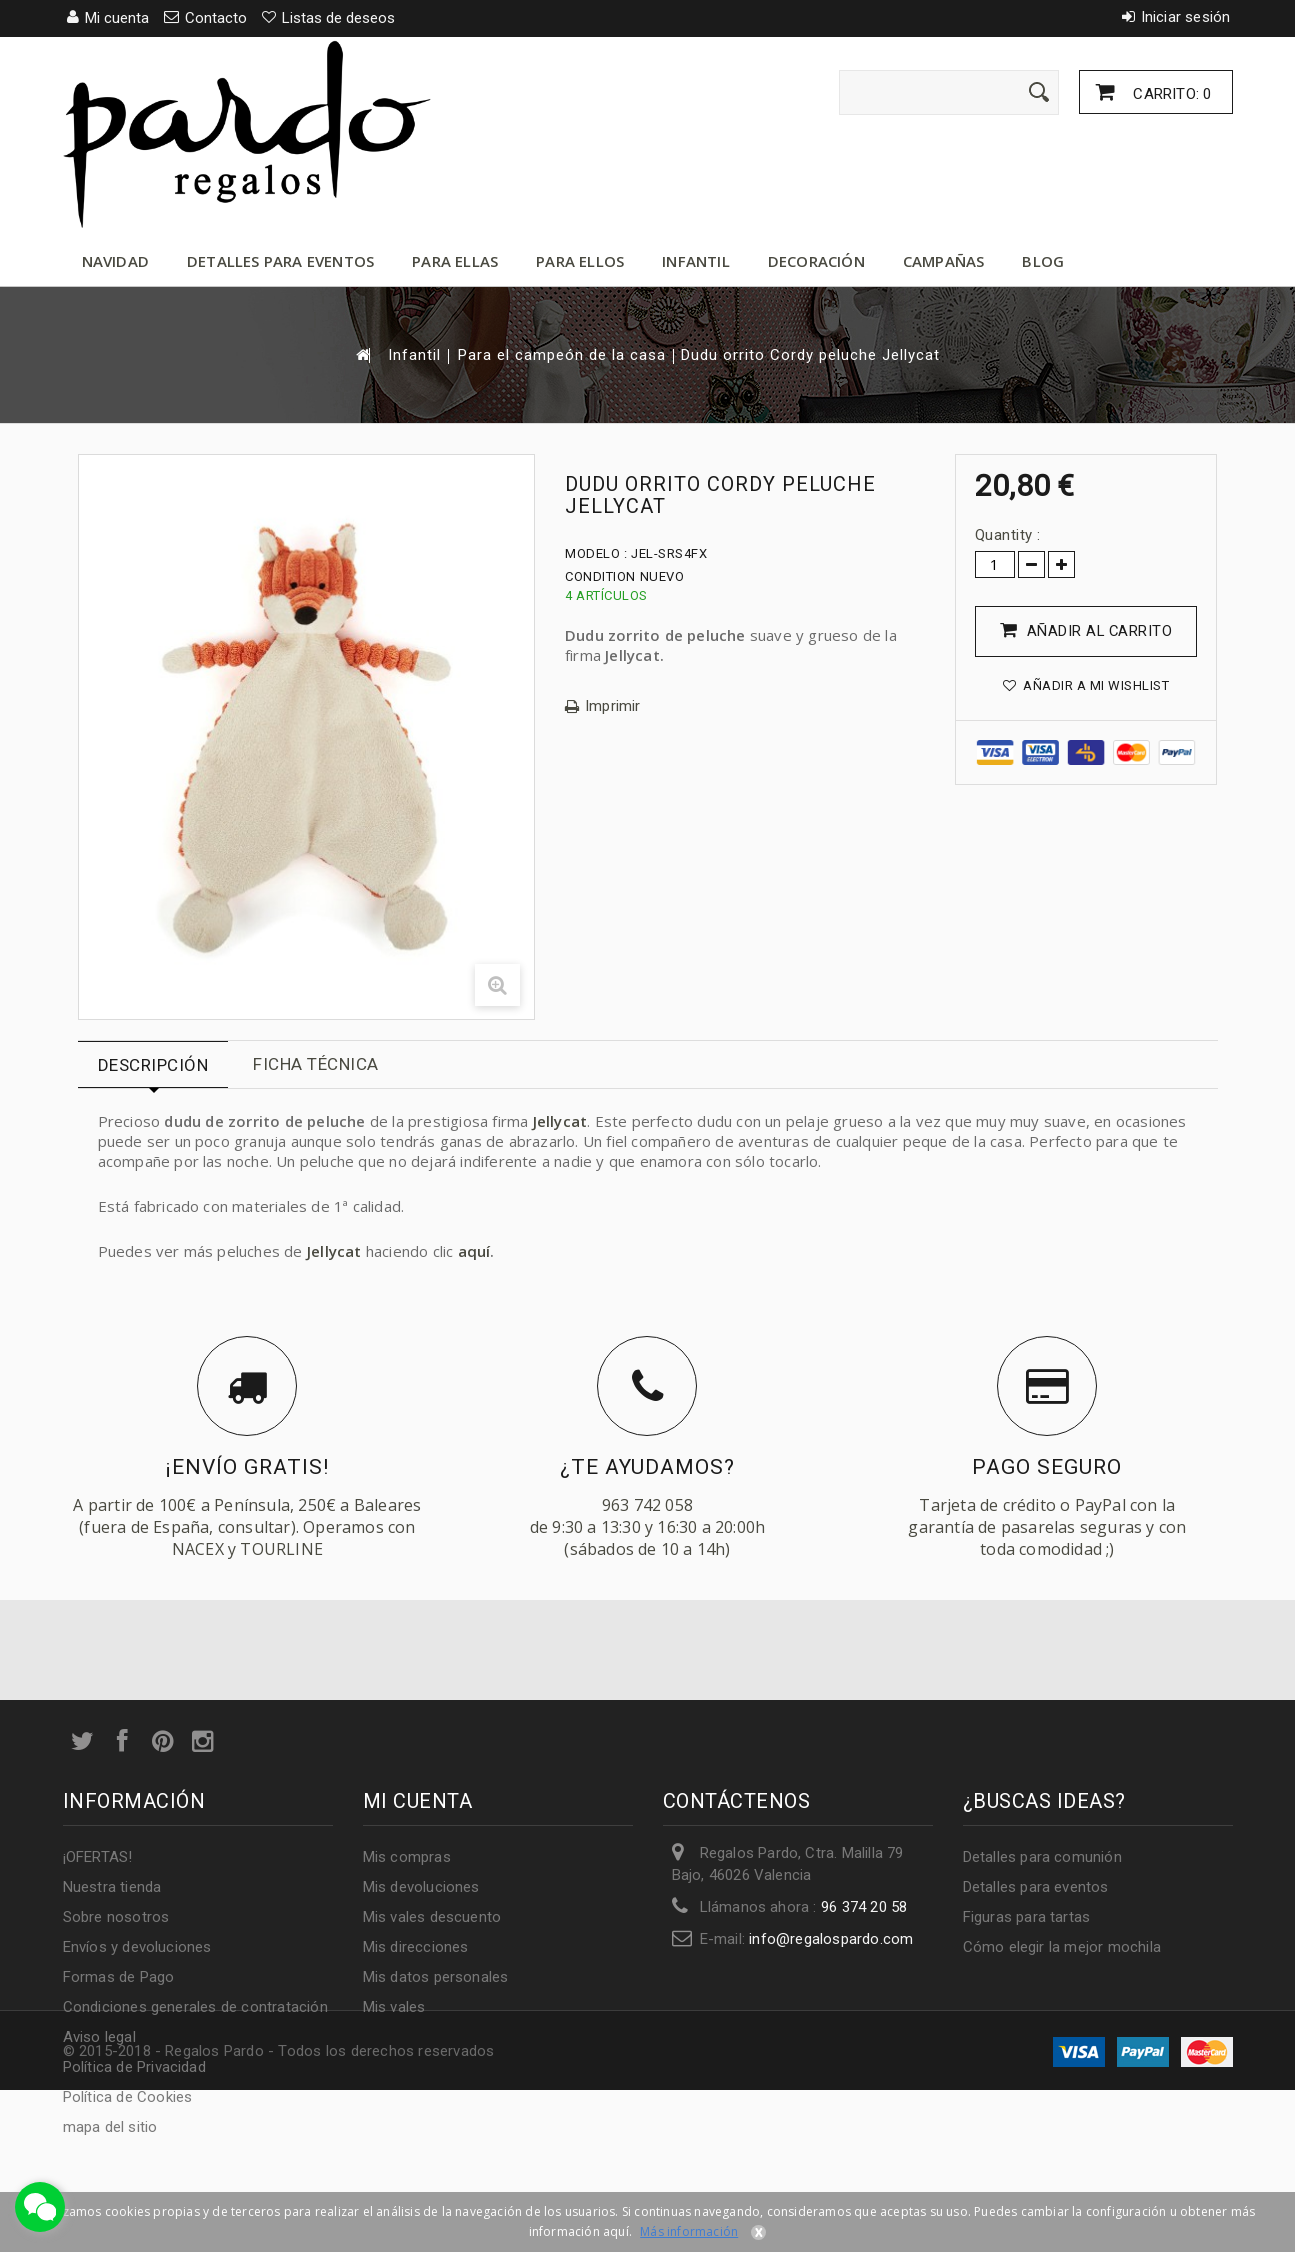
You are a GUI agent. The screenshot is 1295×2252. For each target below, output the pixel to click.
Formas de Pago (119, 1977)
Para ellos (580, 261)
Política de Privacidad (134, 2067)
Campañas (944, 261)
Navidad (115, 261)
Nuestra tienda (112, 1887)
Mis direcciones (416, 1947)
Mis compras (407, 1857)
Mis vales (394, 2007)
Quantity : (1008, 535)
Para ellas (455, 261)
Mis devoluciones (421, 1887)
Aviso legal (99, 2037)
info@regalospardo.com (831, 1939)
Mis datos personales (436, 1977)
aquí (474, 1251)
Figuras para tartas (1027, 1917)
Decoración (816, 261)
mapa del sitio (110, 2127)
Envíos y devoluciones (137, 1947)
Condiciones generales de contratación (195, 2007)
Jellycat (560, 1121)
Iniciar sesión (1186, 17)
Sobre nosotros (116, 1917)
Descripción (153, 1065)
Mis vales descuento (432, 1917)
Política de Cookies (128, 2097)
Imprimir (613, 706)
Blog (1043, 261)
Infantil (696, 261)
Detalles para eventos (280, 261)
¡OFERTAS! (98, 1857)
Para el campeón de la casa (562, 355)
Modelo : (596, 553)
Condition (600, 576)
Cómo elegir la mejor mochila (1062, 1947)
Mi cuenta (418, 1801)
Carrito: (1170, 94)
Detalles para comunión (1042, 1857)
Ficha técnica (316, 1064)
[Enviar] (1039, 92)
